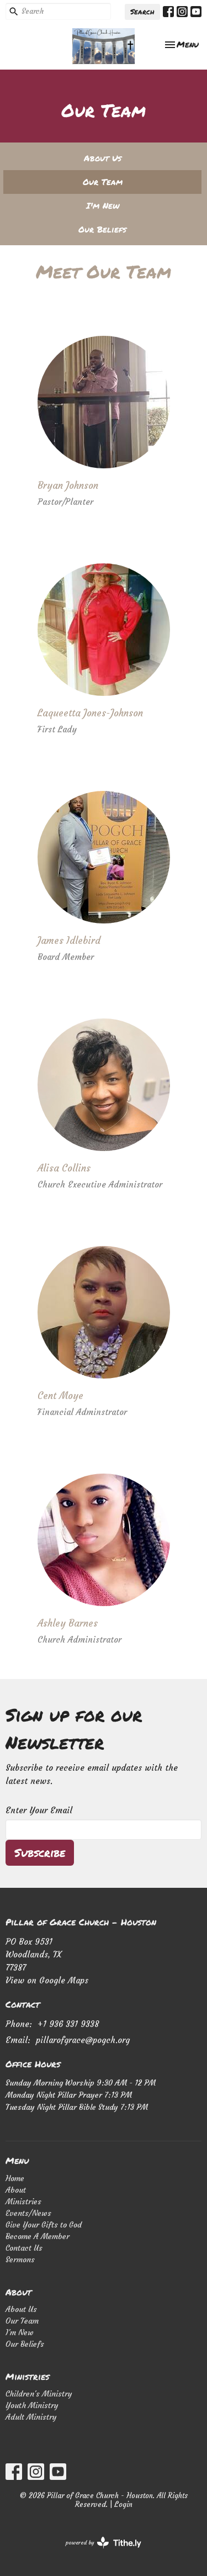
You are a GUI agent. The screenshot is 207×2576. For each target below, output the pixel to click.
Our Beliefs (102, 229)
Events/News (28, 2213)
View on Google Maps (47, 1980)
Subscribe (39, 1852)
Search (142, 12)
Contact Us (24, 2248)
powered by (103, 2542)
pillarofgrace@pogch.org (83, 2040)
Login (123, 2504)
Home (15, 2178)
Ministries (23, 2202)
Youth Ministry (32, 2405)
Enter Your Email (39, 1810)
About (16, 2190)
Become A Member (38, 2236)
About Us (102, 158)
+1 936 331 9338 (68, 2024)
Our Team (103, 182)
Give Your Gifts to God (44, 2225)
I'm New (102, 205)
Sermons (20, 2259)
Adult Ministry (31, 2417)
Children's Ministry (39, 2394)
